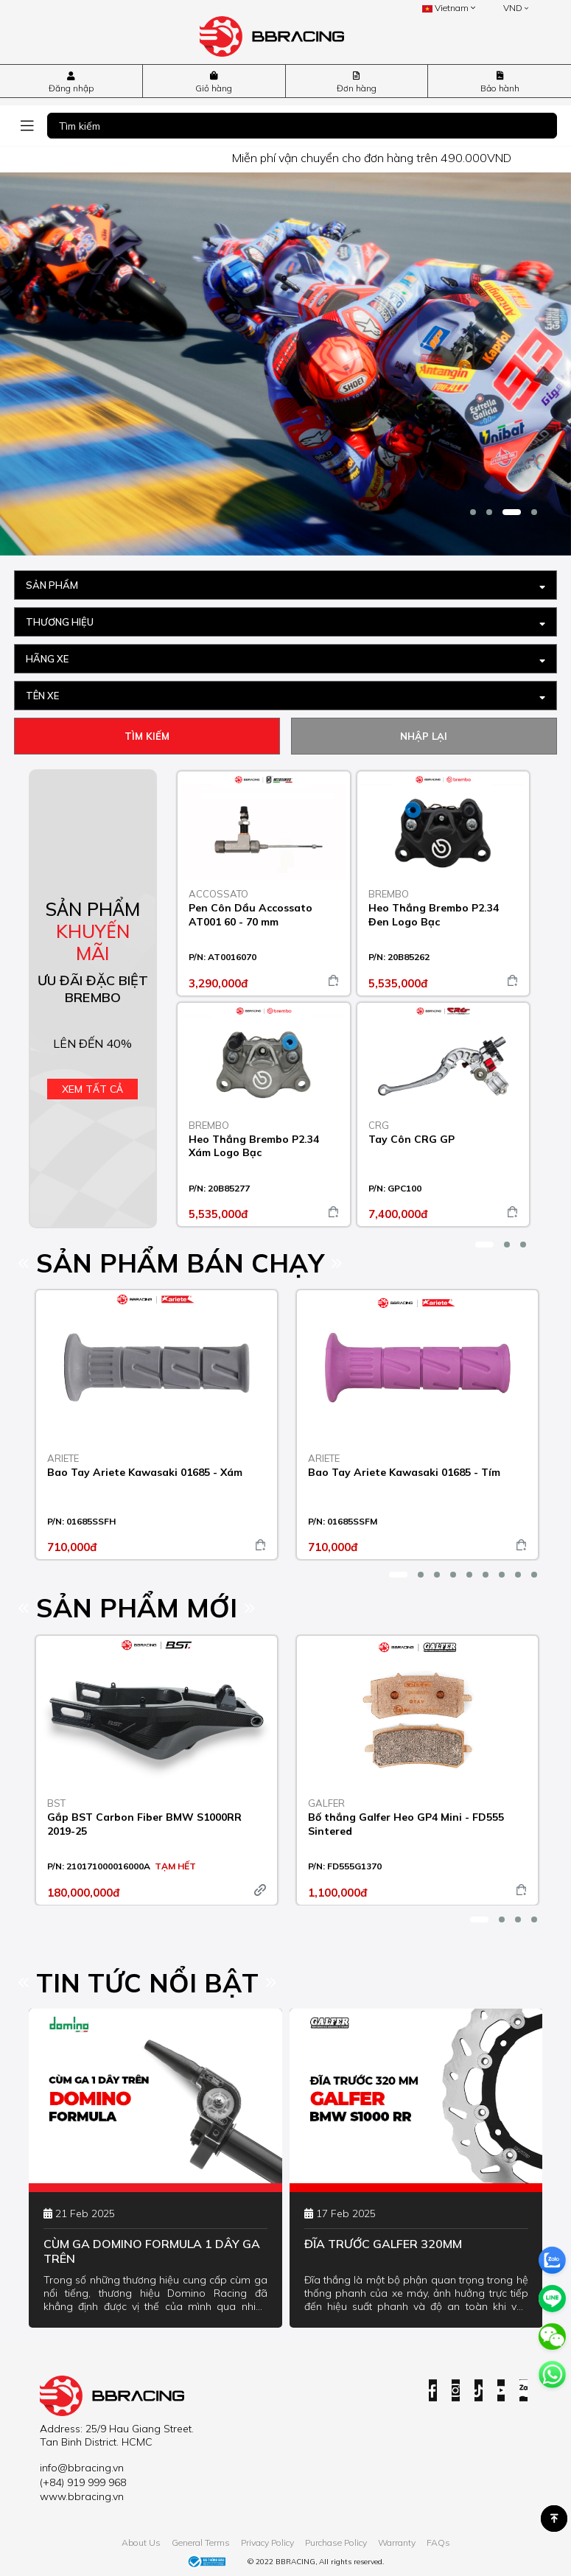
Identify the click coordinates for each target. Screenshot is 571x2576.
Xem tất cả (92, 1089)
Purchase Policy (336, 2542)
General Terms (201, 2542)
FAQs (438, 2542)
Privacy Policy (267, 2542)
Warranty (397, 2542)
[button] (473, 512)
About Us (141, 2542)
